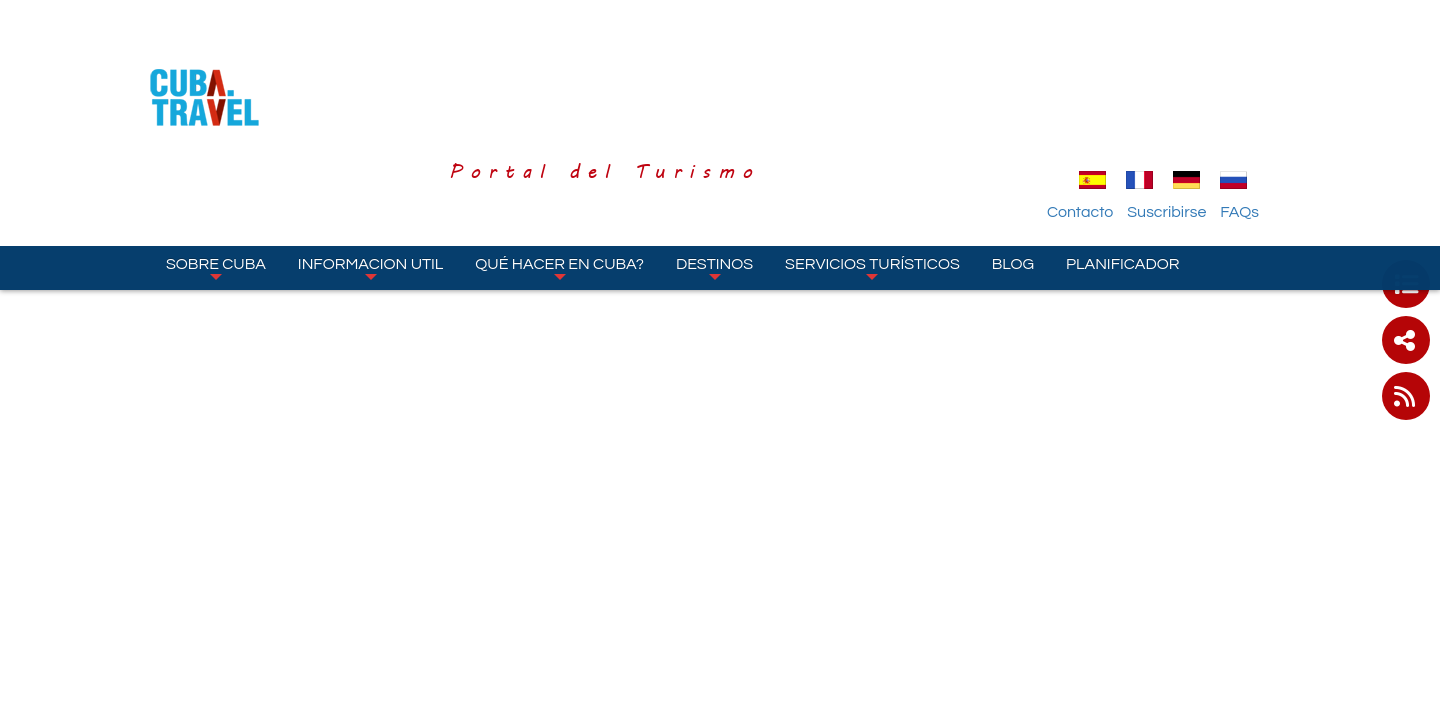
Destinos (714, 159)
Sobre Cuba (216, 159)
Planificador (1122, 155)
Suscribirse (1209, 103)
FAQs (1282, 103)
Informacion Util (371, 159)
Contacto (1123, 103)
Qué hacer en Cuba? (559, 159)
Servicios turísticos (872, 159)
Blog (1013, 155)
